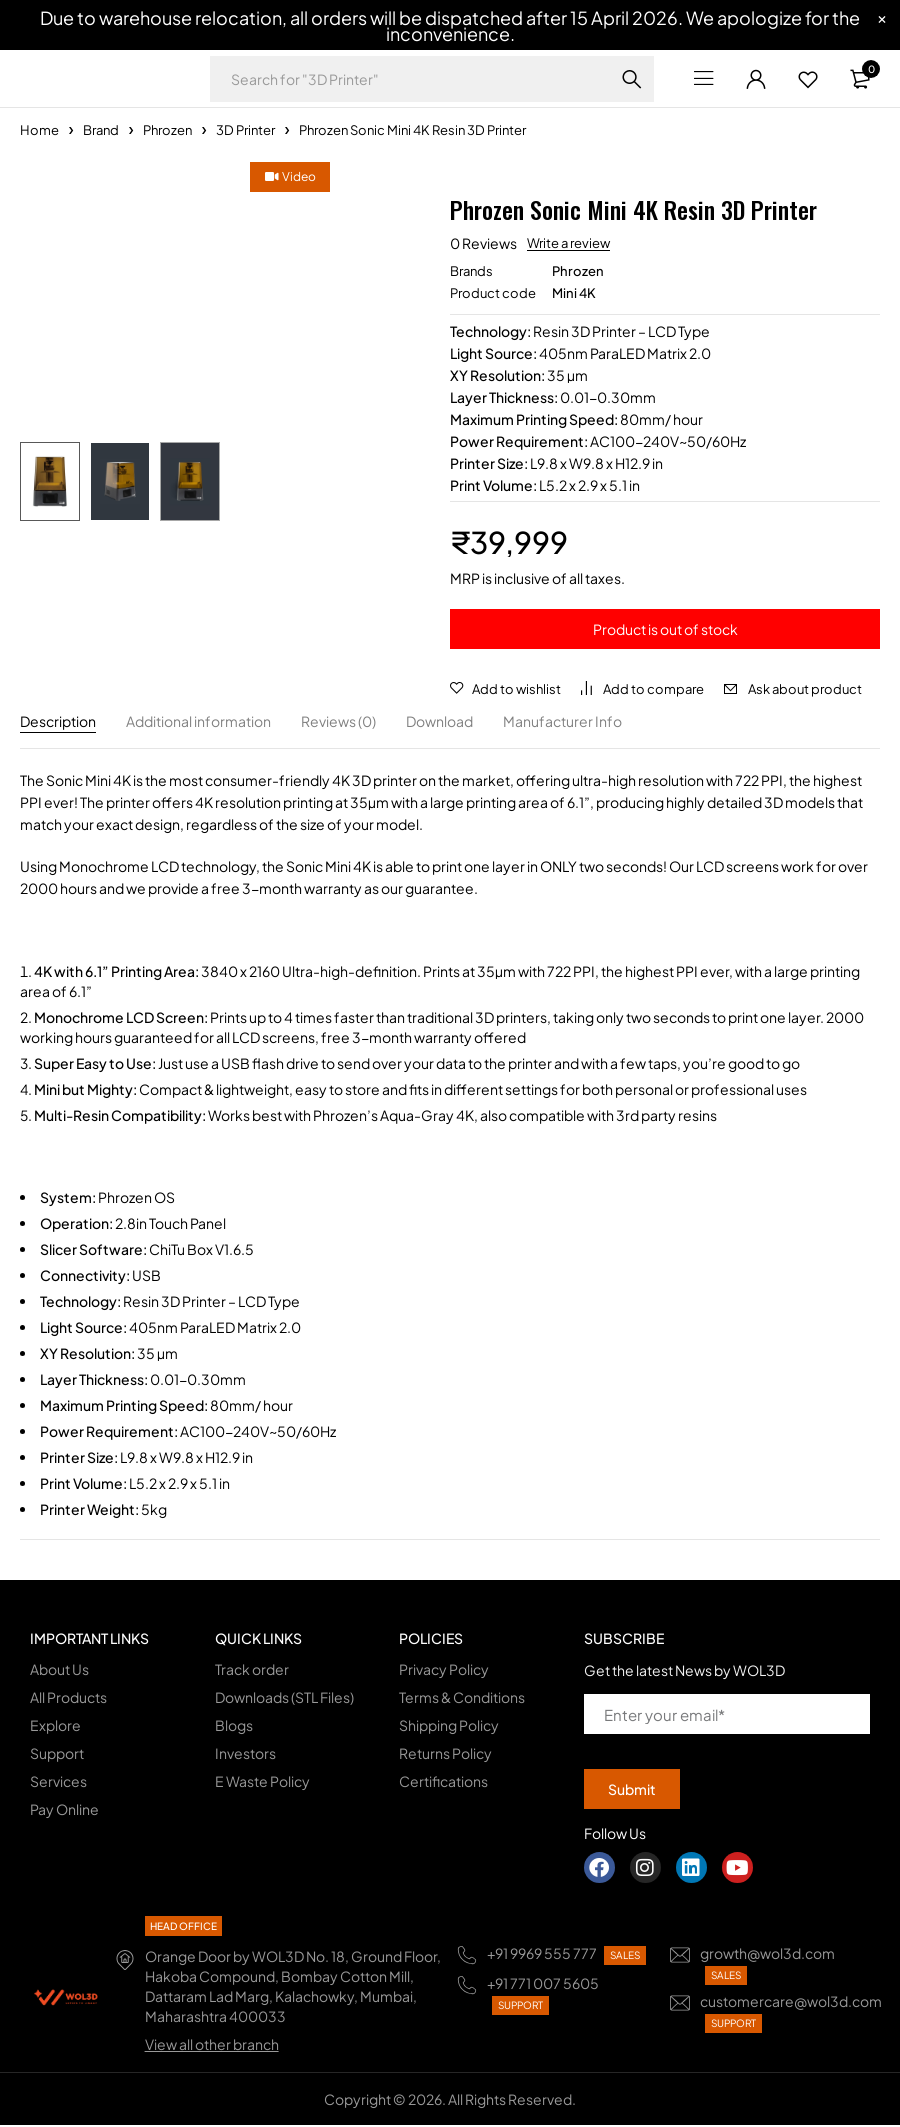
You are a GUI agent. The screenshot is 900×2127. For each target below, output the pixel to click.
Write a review (568, 243)
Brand (101, 130)
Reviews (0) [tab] (338, 723)
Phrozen (167, 130)
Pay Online (64, 1811)
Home (39, 130)
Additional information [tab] (198, 723)
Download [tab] (439, 723)
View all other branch (212, 2046)
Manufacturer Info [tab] (562, 723)
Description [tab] (58, 723)
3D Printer (245, 130)
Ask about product (805, 689)
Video (79, 176)
